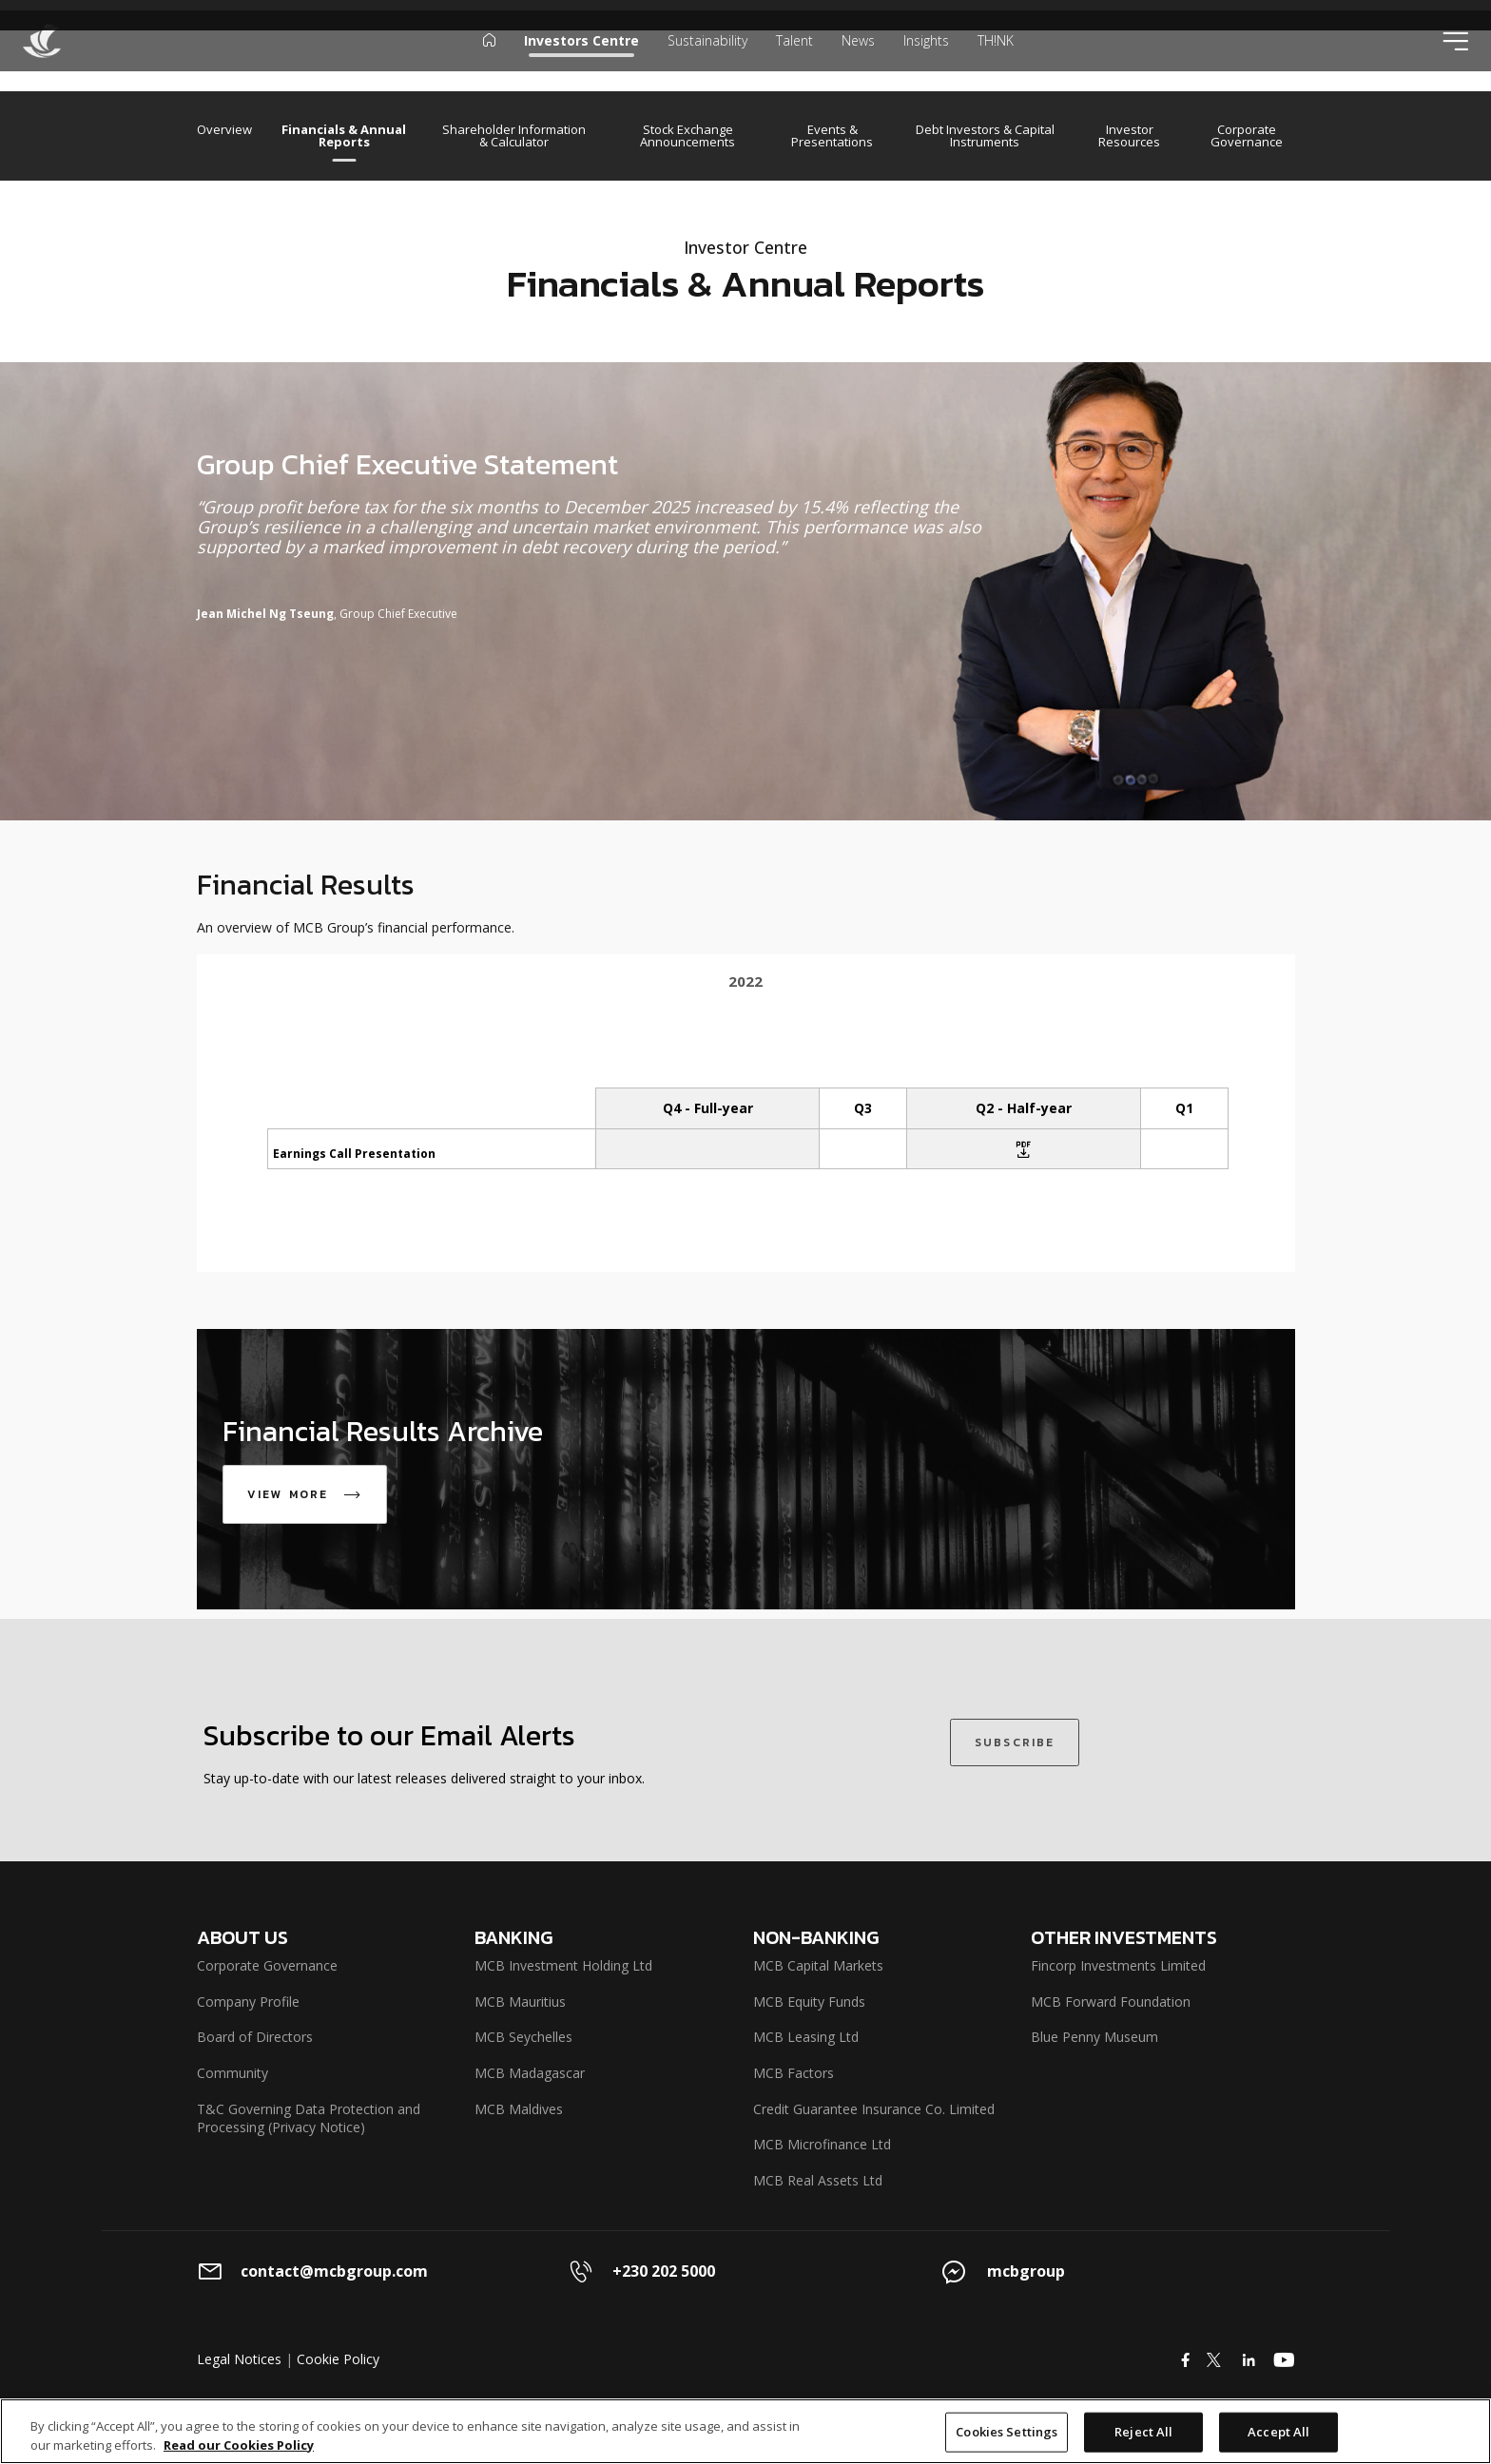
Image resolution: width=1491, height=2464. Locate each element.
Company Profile (248, 2001)
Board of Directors (255, 2037)
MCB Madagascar (529, 2073)
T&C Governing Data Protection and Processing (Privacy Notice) (308, 2118)
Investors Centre (581, 60)
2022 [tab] (745, 981)
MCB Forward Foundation (1111, 2001)
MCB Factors (793, 2073)
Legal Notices (239, 2359)
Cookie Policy (338, 2359)
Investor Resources (1129, 136)
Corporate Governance (1246, 136)
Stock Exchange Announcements (687, 136)
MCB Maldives (518, 2109)
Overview (224, 131)
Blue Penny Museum (1094, 2037)
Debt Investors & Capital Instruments (985, 136)
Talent (794, 60)
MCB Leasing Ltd (806, 2037)
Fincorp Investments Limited (1118, 1965)
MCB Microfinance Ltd (822, 2144)
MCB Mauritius (520, 2001)
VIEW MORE (310, 1494)
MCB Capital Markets (818, 1965)
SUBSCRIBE (1015, 1742)
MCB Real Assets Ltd (817, 2180)
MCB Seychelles (523, 2037)
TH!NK (996, 60)
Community (232, 2073)
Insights (926, 60)
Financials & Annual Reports (343, 136)
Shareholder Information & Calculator (514, 136)
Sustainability (707, 60)
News (858, 60)
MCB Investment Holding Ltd (563, 1965)
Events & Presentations (832, 136)
